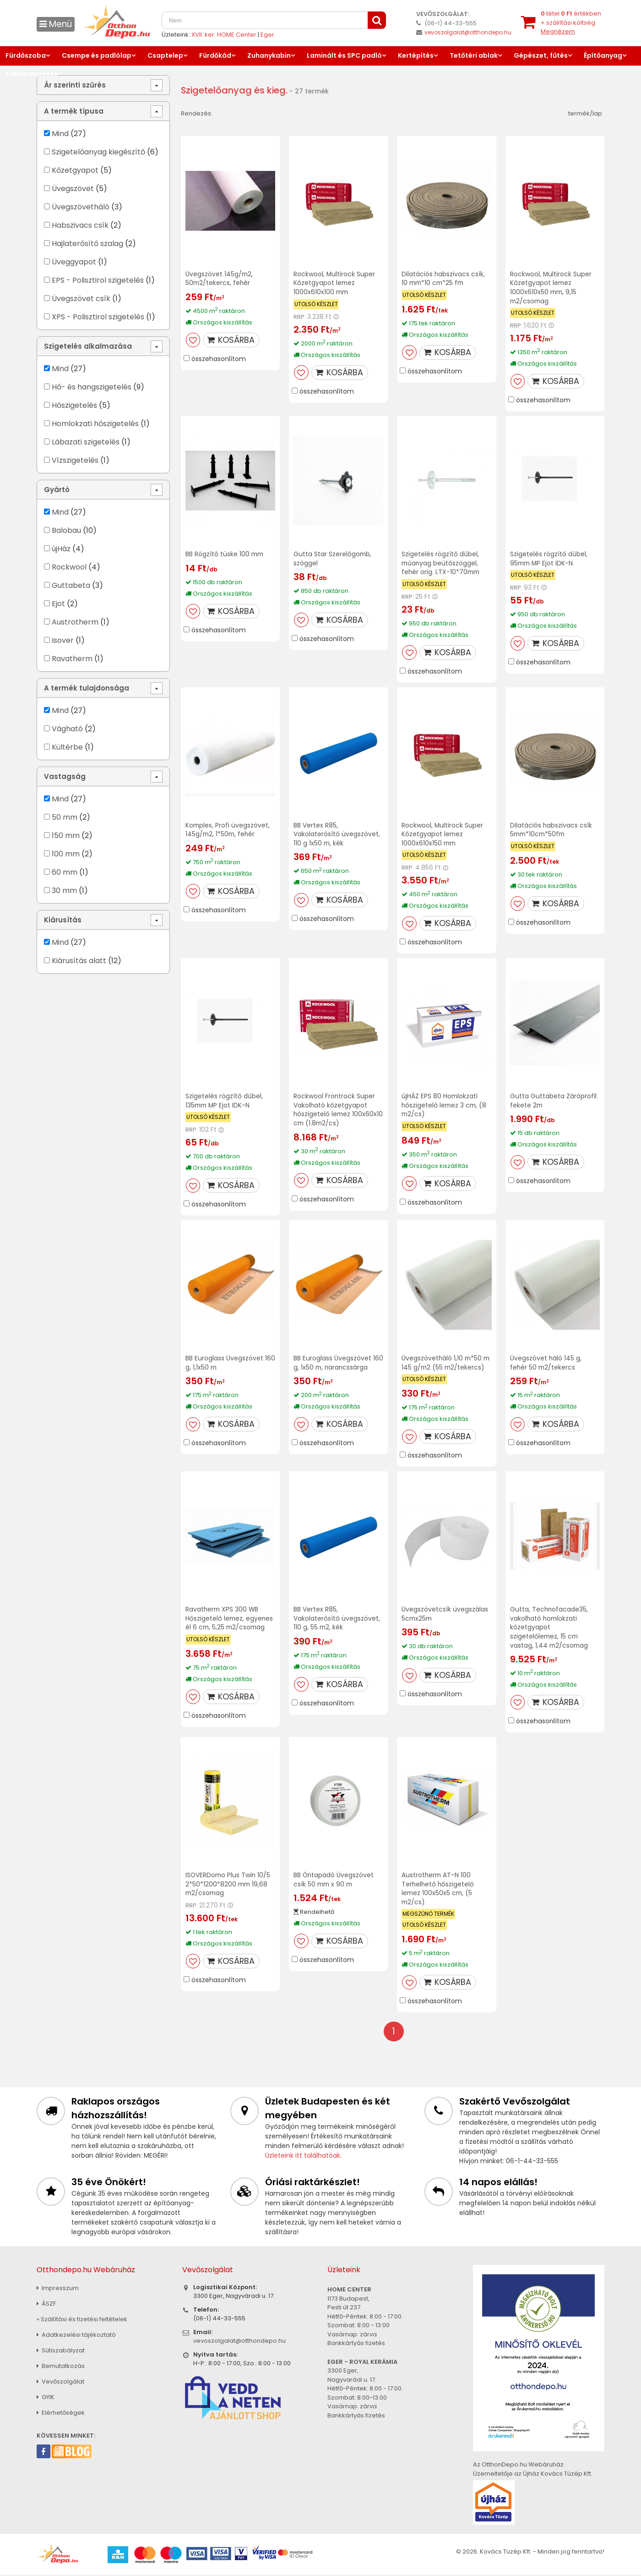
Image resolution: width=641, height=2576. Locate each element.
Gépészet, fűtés (541, 55)
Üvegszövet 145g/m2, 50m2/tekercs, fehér (219, 278)
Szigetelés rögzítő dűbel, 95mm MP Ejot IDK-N (548, 557)
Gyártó (57, 489)
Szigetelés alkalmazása (88, 346)
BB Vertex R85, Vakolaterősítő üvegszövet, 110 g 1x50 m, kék (336, 831)
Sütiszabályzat (61, 2351)
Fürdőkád (215, 55)
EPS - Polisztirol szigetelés (98, 280)
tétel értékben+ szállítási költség (571, 22)
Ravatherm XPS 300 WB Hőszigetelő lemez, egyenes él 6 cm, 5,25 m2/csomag (229, 1622)
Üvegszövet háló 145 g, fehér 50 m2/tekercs (546, 1359)
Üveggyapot (74, 262)
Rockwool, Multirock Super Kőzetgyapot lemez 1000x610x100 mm (334, 282)
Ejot (58, 603)
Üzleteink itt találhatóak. (303, 2156)
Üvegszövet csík (81, 298)
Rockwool (69, 567)
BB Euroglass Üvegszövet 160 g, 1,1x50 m (230, 1359)
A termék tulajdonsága (86, 688)
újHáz (61, 548)
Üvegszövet (73, 188)
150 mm (66, 835)
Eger (267, 34)
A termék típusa (73, 111)
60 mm (64, 872)
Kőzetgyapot (75, 170)
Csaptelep (165, 55)
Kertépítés (416, 55)
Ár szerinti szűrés (75, 85)
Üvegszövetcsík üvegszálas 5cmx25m (445, 1618)
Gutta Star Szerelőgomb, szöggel (332, 557)
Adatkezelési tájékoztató (76, 2336)
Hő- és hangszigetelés (91, 387)
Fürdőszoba (25, 55)
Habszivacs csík (80, 225)
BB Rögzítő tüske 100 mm (225, 552)
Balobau (66, 530)
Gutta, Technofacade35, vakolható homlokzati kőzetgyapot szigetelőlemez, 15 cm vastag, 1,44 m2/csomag (550, 1631)
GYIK (45, 2398)
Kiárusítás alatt (79, 960)
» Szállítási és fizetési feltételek (82, 2320)
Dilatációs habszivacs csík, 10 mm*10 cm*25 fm (443, 278)
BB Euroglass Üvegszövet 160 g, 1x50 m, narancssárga (338, 1359)
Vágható (67, 728)
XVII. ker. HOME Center (223, 34)
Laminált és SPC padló (344, 55)
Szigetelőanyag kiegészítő (98, 152)
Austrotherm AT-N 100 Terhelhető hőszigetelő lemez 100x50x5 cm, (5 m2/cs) (438, 1890)
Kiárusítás (62, 920)
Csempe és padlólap (96, 55)
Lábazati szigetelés (86, 442)
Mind (60, 133)
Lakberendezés (32, 73)
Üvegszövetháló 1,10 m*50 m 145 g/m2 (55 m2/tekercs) (442, 1363)
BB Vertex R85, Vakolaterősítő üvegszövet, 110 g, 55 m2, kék (336, 1622)
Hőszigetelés (74, 405)
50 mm (64, 817)
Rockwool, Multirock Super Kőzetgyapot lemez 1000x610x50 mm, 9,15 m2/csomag (551, 287)
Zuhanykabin (269, 55)
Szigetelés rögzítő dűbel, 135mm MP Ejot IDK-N (224, 1097)
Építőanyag (603, 55)
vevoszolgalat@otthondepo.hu (467, 32)
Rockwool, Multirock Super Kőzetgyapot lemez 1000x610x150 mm (442, 831)
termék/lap (585, 113)
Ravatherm (72, 658)
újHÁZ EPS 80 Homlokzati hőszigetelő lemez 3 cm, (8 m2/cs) (445, 1101)
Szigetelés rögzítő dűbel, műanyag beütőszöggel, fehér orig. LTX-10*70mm (442, 561)
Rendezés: (196, 113)
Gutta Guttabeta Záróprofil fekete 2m (553, 1097)
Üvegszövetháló (80, 207)
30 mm (64, 890)
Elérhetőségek (61, 2414)
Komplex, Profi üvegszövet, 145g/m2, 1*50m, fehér (228, 827)
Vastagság (65, 776)
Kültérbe (67, 747)
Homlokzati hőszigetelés (95, 423)
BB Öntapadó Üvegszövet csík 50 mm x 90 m (334, 1882)
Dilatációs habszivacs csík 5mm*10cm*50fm (551, 827)
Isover (63, 640)
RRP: (299, 316)
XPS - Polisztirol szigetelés (98, 317)
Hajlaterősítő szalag (87, 243)
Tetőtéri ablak (474, 55)
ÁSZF (46, 2305)
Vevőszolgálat (60, 2383)
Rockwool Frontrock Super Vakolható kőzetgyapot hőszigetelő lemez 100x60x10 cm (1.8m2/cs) (334, 1106)
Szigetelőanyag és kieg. (235, 90)
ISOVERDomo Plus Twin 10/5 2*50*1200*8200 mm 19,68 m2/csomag (228, 1886)
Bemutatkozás (61, 2367)
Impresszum (58, 2289)
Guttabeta (71, 585)
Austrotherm (75, 622)
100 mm (66, 854)
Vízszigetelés (75, 460)
